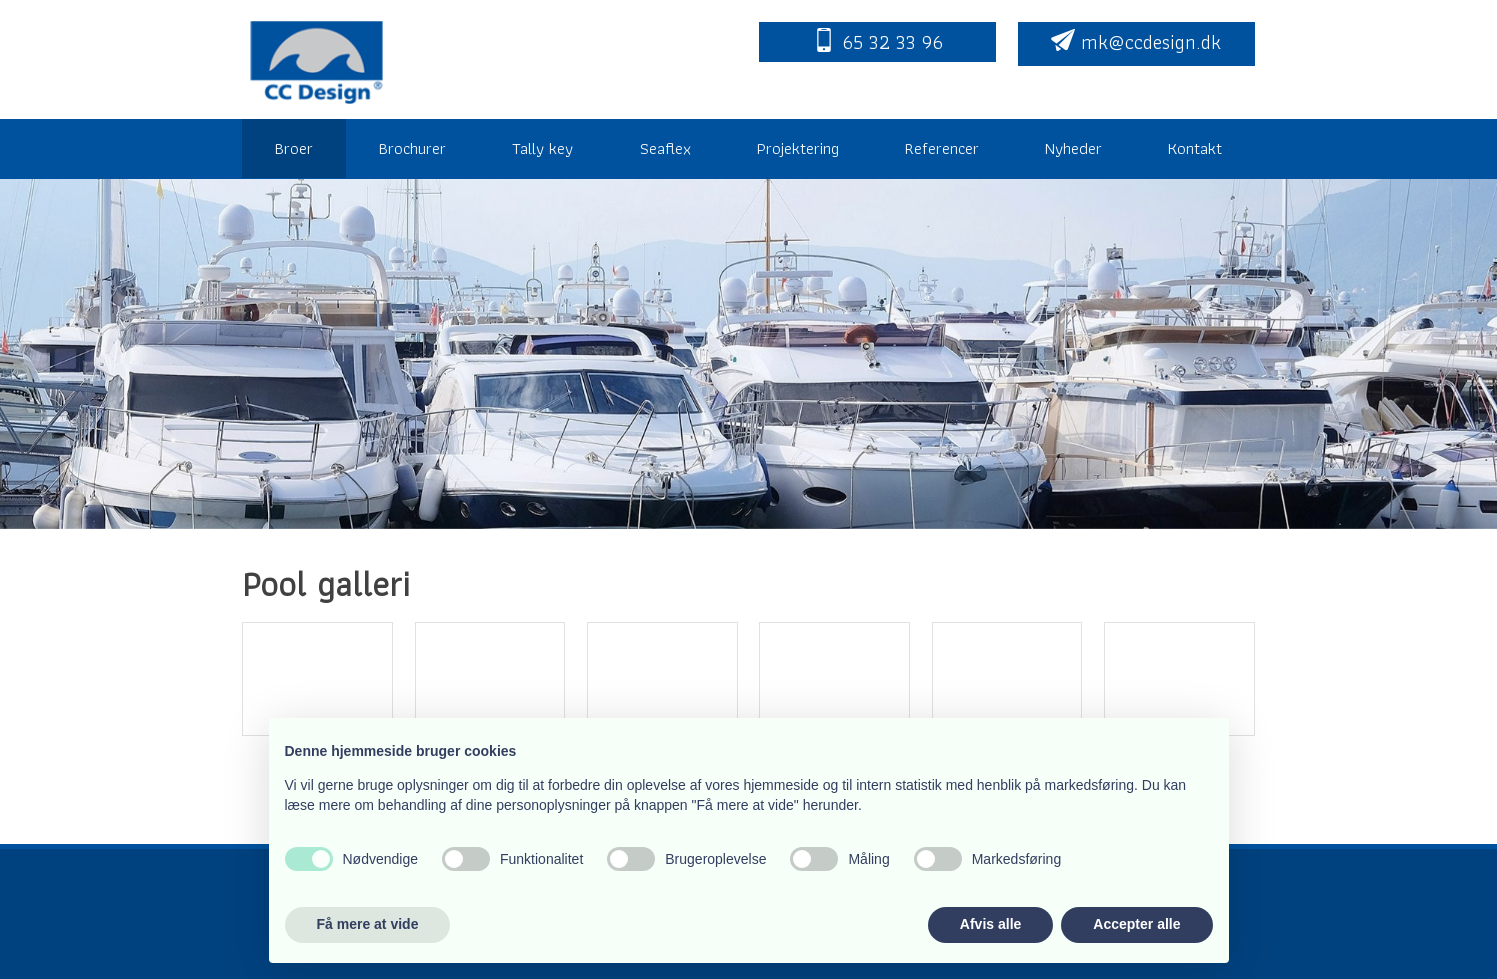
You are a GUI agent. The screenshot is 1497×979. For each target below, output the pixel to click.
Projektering (798, 148)
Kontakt (1195, 148)
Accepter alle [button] (1136, 924)
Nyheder (1073, 148)
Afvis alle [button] (990, 924)
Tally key (542, 148)
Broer (294, 148)
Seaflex (665, 148)
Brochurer (412, 148)
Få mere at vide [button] (368, 924)
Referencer (942, 148)
